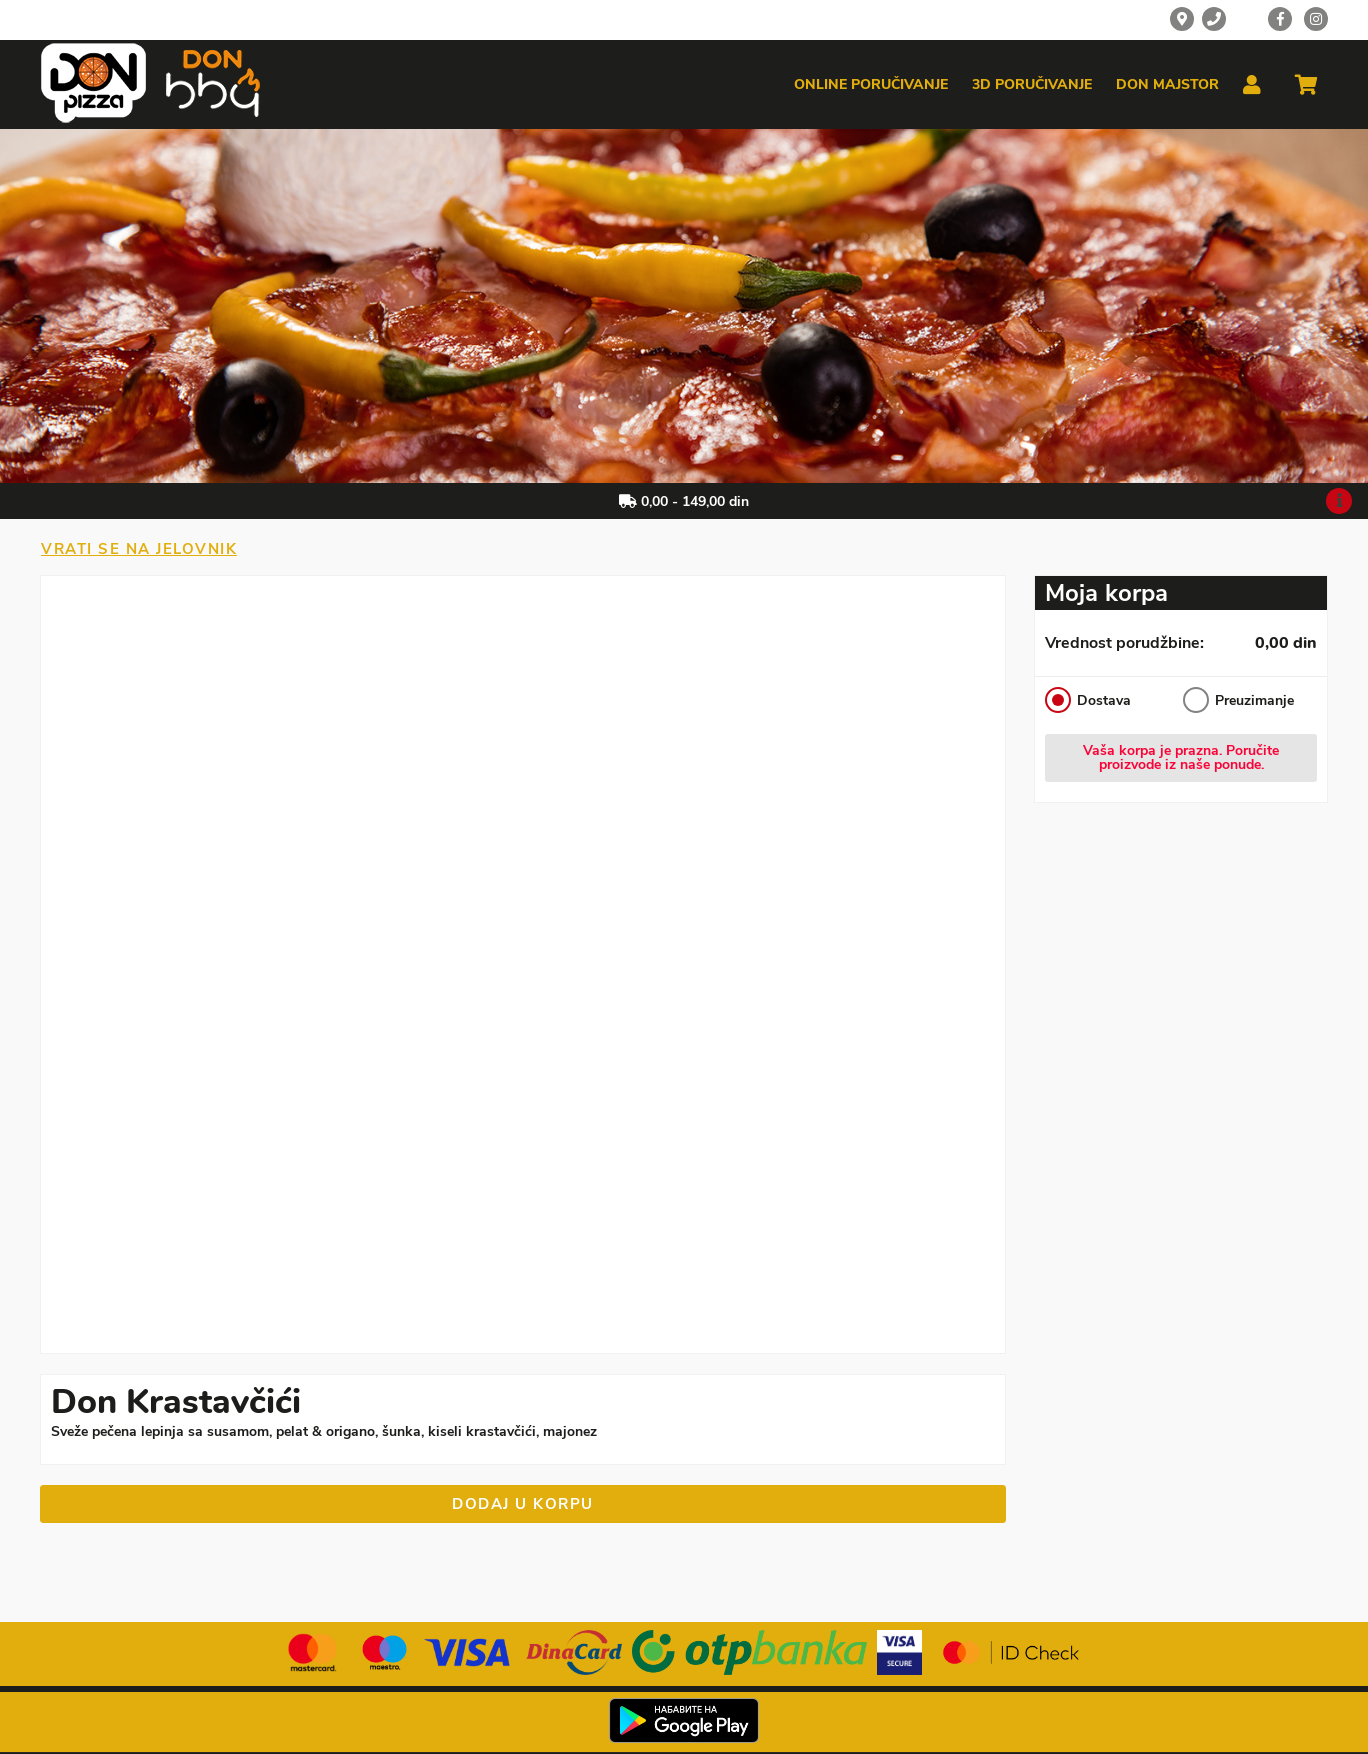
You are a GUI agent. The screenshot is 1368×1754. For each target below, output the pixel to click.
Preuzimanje (1238, 700)
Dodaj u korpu (523, 1504)
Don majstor (1167, 85)
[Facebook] (1280, 19)
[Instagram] (1316, 19)
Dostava (1088, 700)
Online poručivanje (871, 85)
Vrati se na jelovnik (139, 549)
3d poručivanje (1032, 85)
